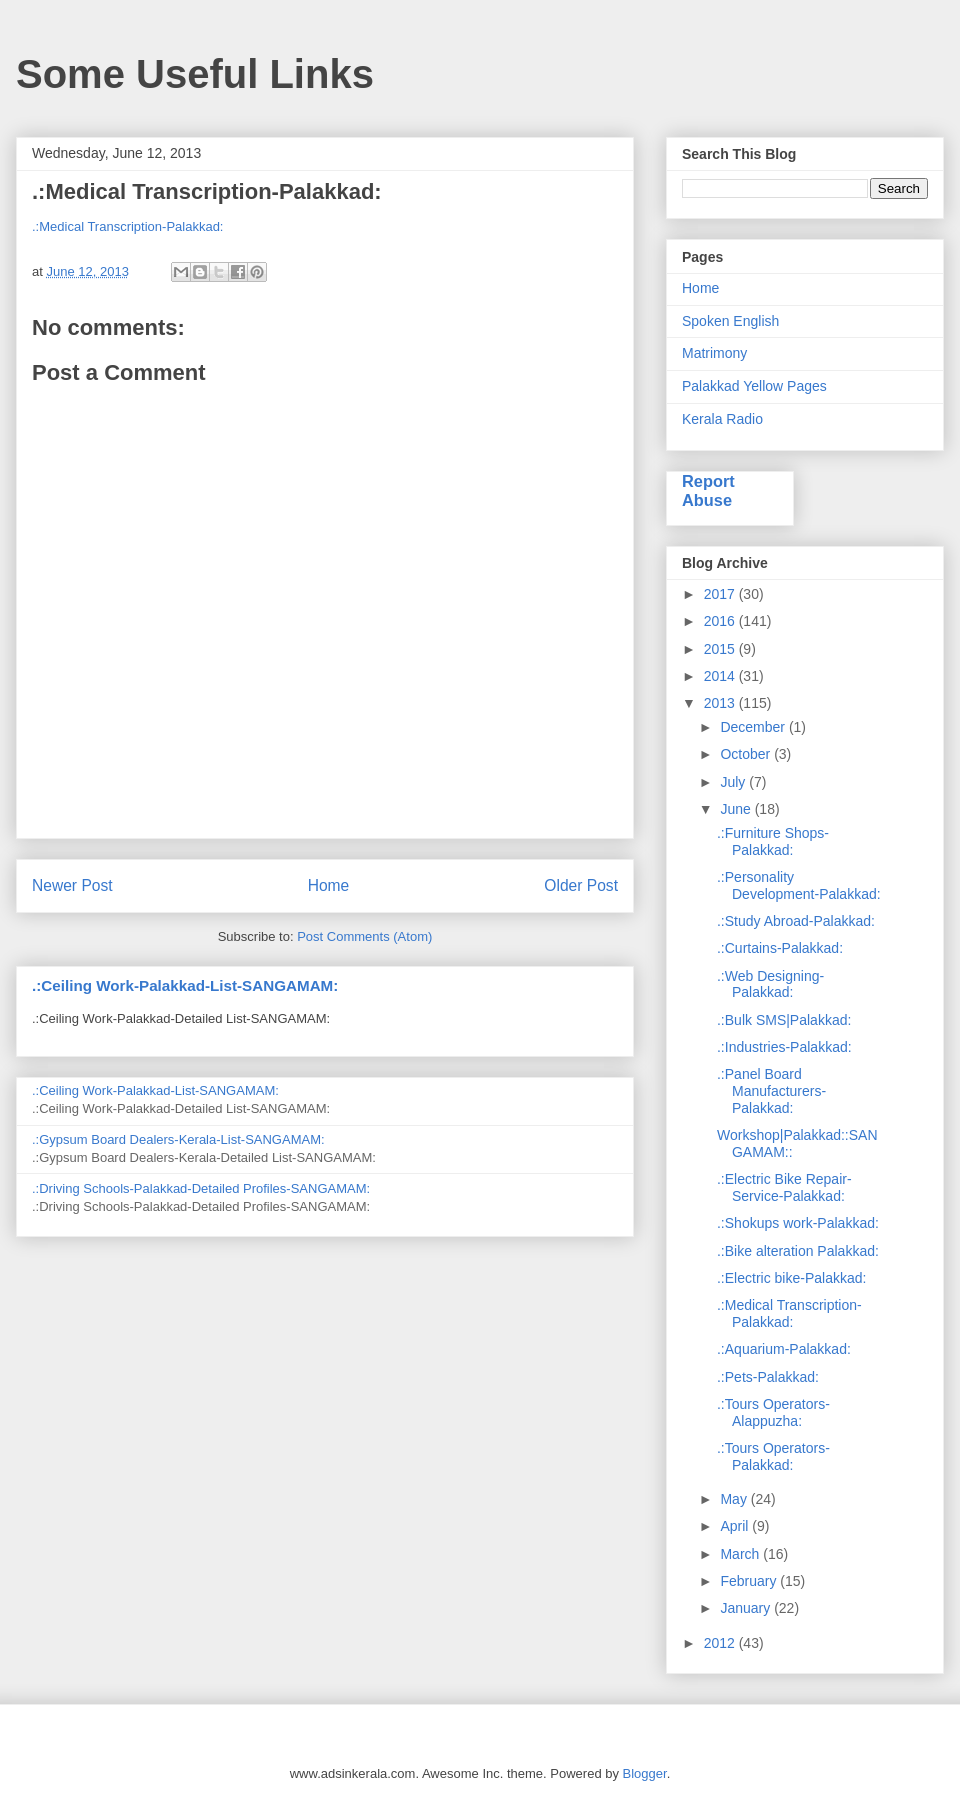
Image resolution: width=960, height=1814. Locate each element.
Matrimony (714, 353)
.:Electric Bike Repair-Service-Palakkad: (784, 1187)
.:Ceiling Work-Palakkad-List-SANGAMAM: (185, 985)
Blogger (645, 1773)
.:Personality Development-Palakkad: (799, 885)
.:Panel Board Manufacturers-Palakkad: (771, 1091)
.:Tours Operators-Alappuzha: (773, 1412)
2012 (721, 1643)
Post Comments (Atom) (364, 936)
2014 (721, 676)
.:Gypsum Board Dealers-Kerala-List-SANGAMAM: (178, 1139)
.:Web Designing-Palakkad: (770, 984)
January (747, 1608)
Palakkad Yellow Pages (754, 386)
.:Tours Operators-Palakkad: (773, 1456)
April (736, 1526)
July (734, 782)
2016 (721, 621)
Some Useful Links (195, 74)
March (741, 1554)
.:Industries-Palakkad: (784, 1047)
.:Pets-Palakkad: (768, 1377)
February (750, 1581)
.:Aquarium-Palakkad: (784, 1349)
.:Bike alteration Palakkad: (798, 1251)
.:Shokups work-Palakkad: (798, 1223)
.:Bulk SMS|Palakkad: (784, 1020)
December (754, 727)
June (737, 809)
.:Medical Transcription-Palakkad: (127, 226)
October (747, 754)
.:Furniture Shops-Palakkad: (773, 841)
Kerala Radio (722, 419)
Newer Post (72, 885)
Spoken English (730, 321)
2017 (721, 594)
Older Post (581, 885)
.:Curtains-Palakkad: (780, 948)
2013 (721, 703)
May (735, 1499)
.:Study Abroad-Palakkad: (796, 921)
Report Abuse (708, 490)
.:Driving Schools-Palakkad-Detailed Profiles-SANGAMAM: (201, 1188)
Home (329, 885)
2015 (721, 649)
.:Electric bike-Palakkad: (791, 1278)
